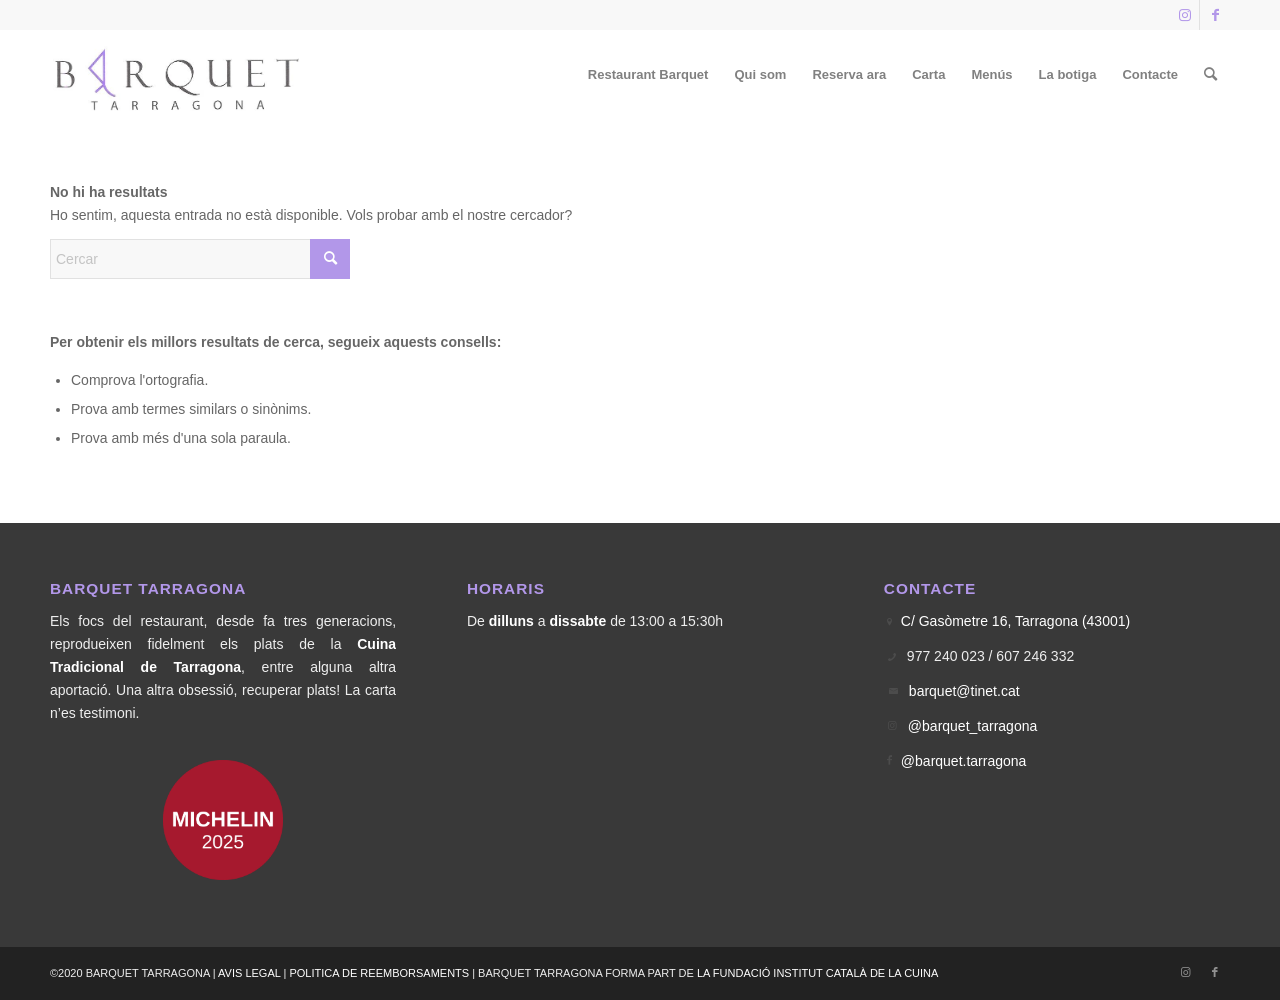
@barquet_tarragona (972, 726)
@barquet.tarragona (964, 761)
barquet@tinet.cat (964, 691)
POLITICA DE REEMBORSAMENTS (379, 973)
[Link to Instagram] (1184, 15)
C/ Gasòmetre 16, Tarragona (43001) (1015, 621)
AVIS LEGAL (249, 973)
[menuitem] (648, 75)
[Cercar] (1210, 75)
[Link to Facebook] (1215, 15)
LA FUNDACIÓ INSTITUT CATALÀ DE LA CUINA (817, 973)
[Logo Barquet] (178, 75)
